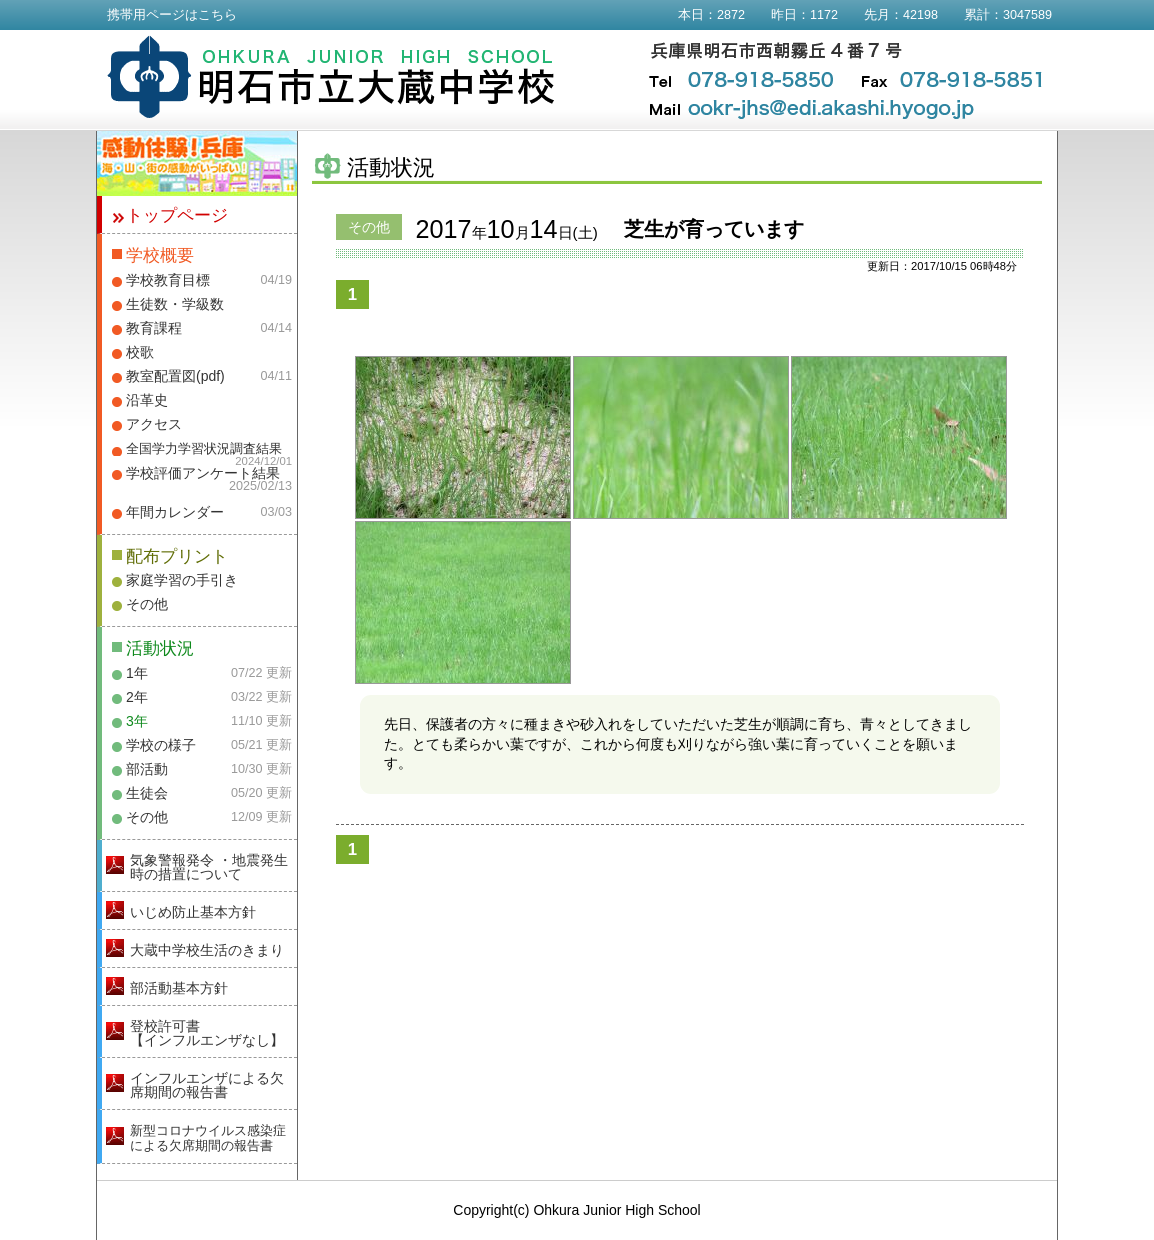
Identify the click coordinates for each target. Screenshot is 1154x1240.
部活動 (147, 769)
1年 (137, 673)
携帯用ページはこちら (172, 15)
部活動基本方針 (179, 988)
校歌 (140, 352)
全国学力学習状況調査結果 (204, 449)
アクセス (154, 424)
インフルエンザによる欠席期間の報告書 (207, 1085)
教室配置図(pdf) (175, 376)
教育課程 (154, 328)
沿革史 (147, 400)
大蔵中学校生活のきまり (207, 950)
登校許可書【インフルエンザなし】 (207, 1033)
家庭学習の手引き (182, 580)
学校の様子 (161, 745)
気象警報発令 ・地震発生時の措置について (209, 867)
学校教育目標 (168, 280)
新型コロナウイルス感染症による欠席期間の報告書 (208, 1138)
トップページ (177, 215)
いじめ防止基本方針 (193, 912)
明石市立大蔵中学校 (331, 77)
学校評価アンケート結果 (203, 473)
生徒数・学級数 (175, 304)
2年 (137, 697)
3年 (137, 721)
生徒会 (147, 793)
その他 (147, 604)
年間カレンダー (175, 512)
